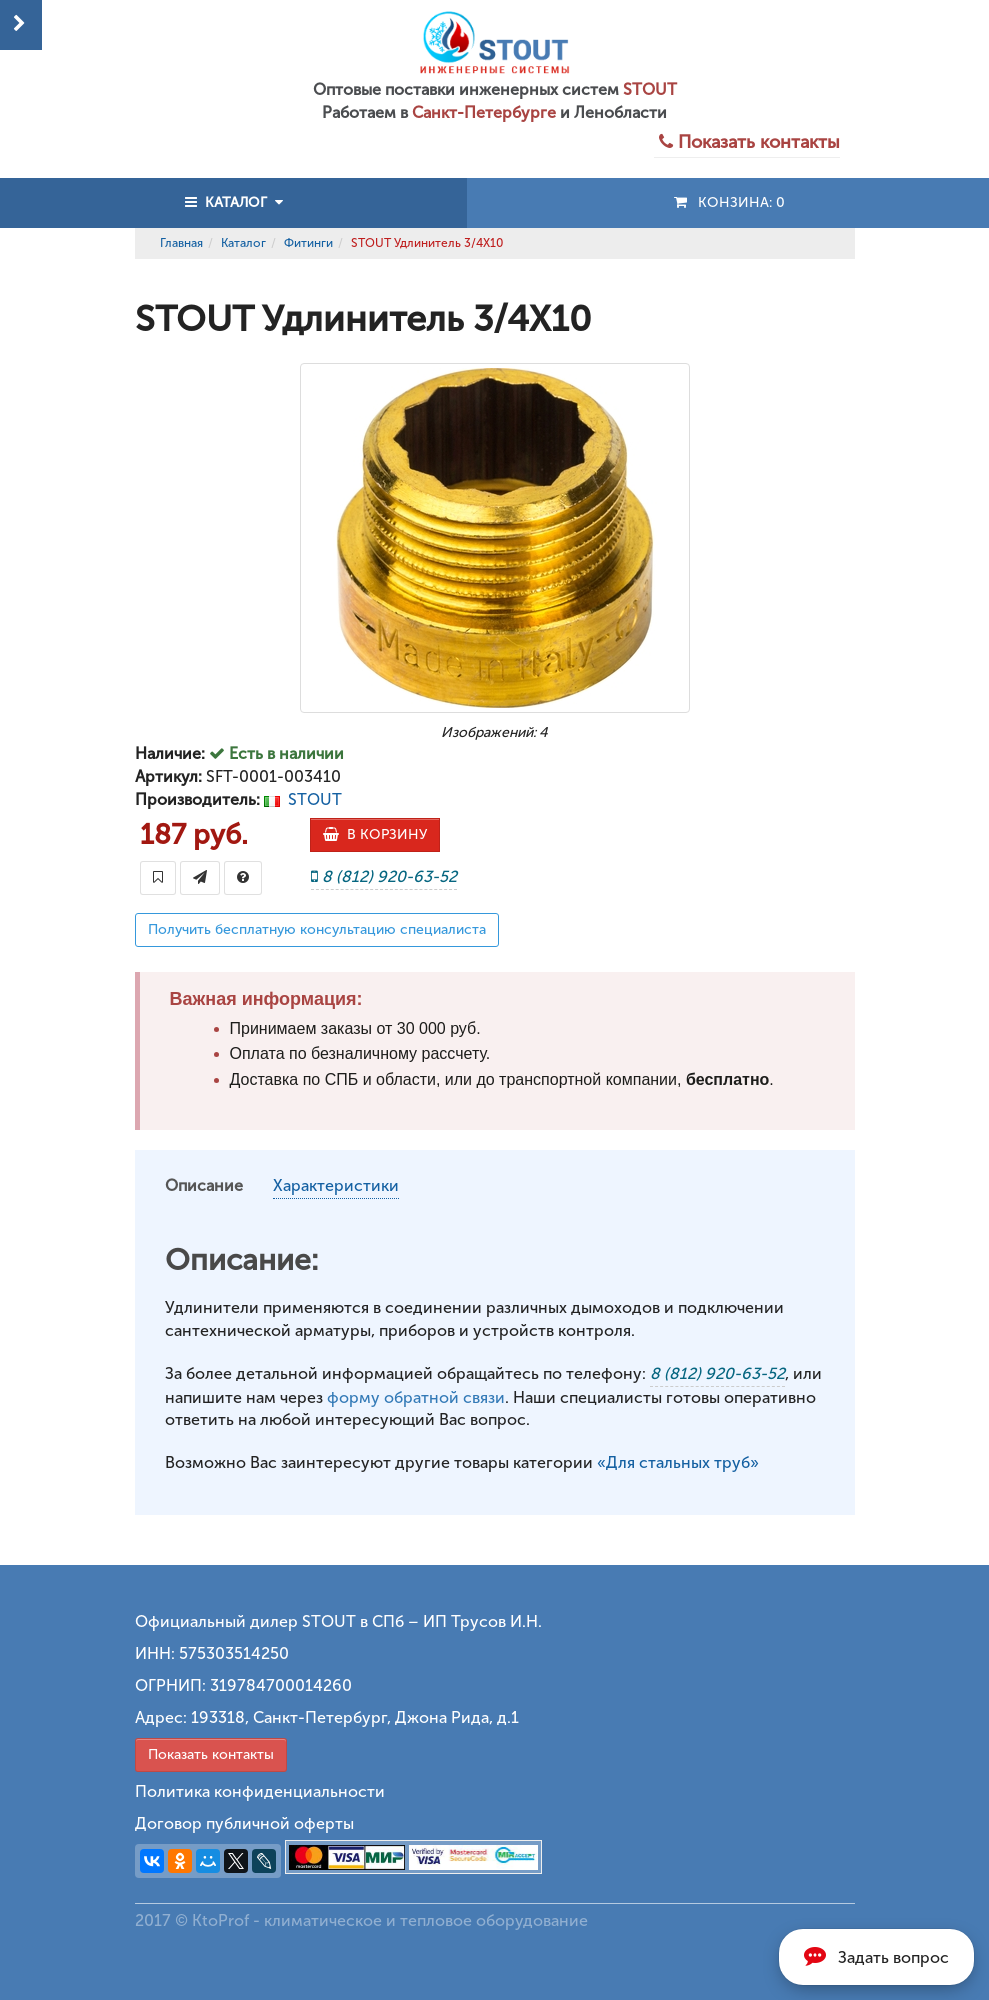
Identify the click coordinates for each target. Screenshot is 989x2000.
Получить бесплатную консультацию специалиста (317, 929)
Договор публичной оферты (244, 1823)
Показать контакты (211, 1754)
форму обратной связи (416, 1397)
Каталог (243, 243)
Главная (181, 243)
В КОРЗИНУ (375, 834)
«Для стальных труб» (678, 1462)
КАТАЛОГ (234, 202)
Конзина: (728, 202)
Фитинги (308, 243)
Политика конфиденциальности (260, 1791)
